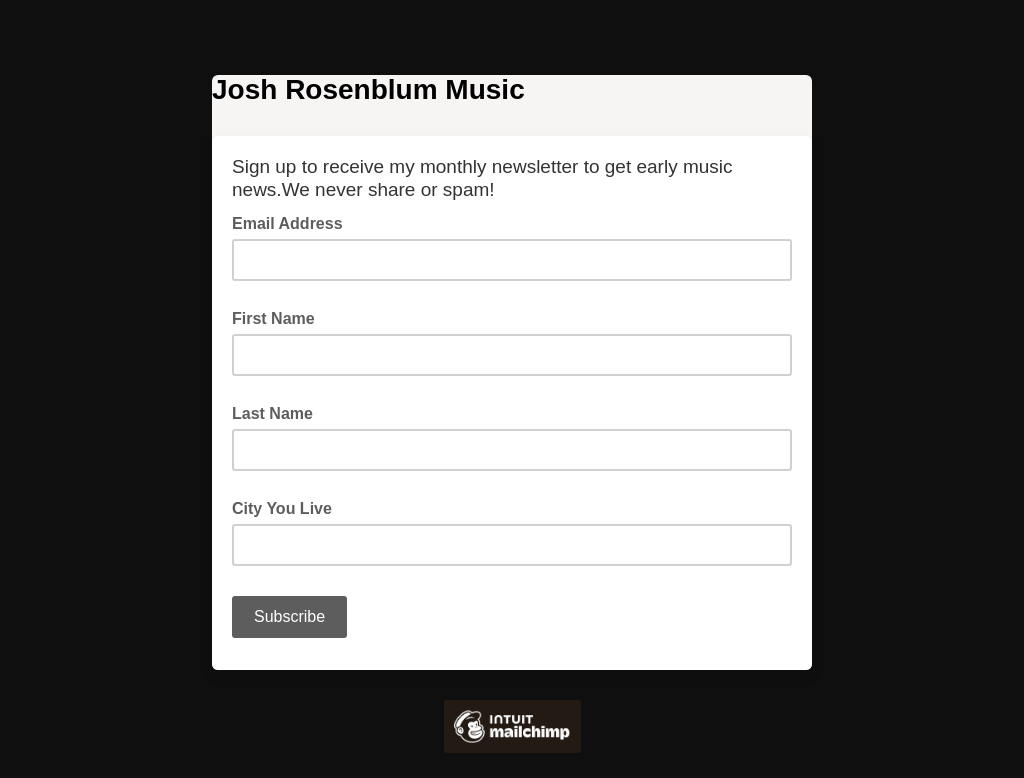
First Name (273, 318)
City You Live (282, 508)
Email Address (293, 222)
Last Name (272, 413)
